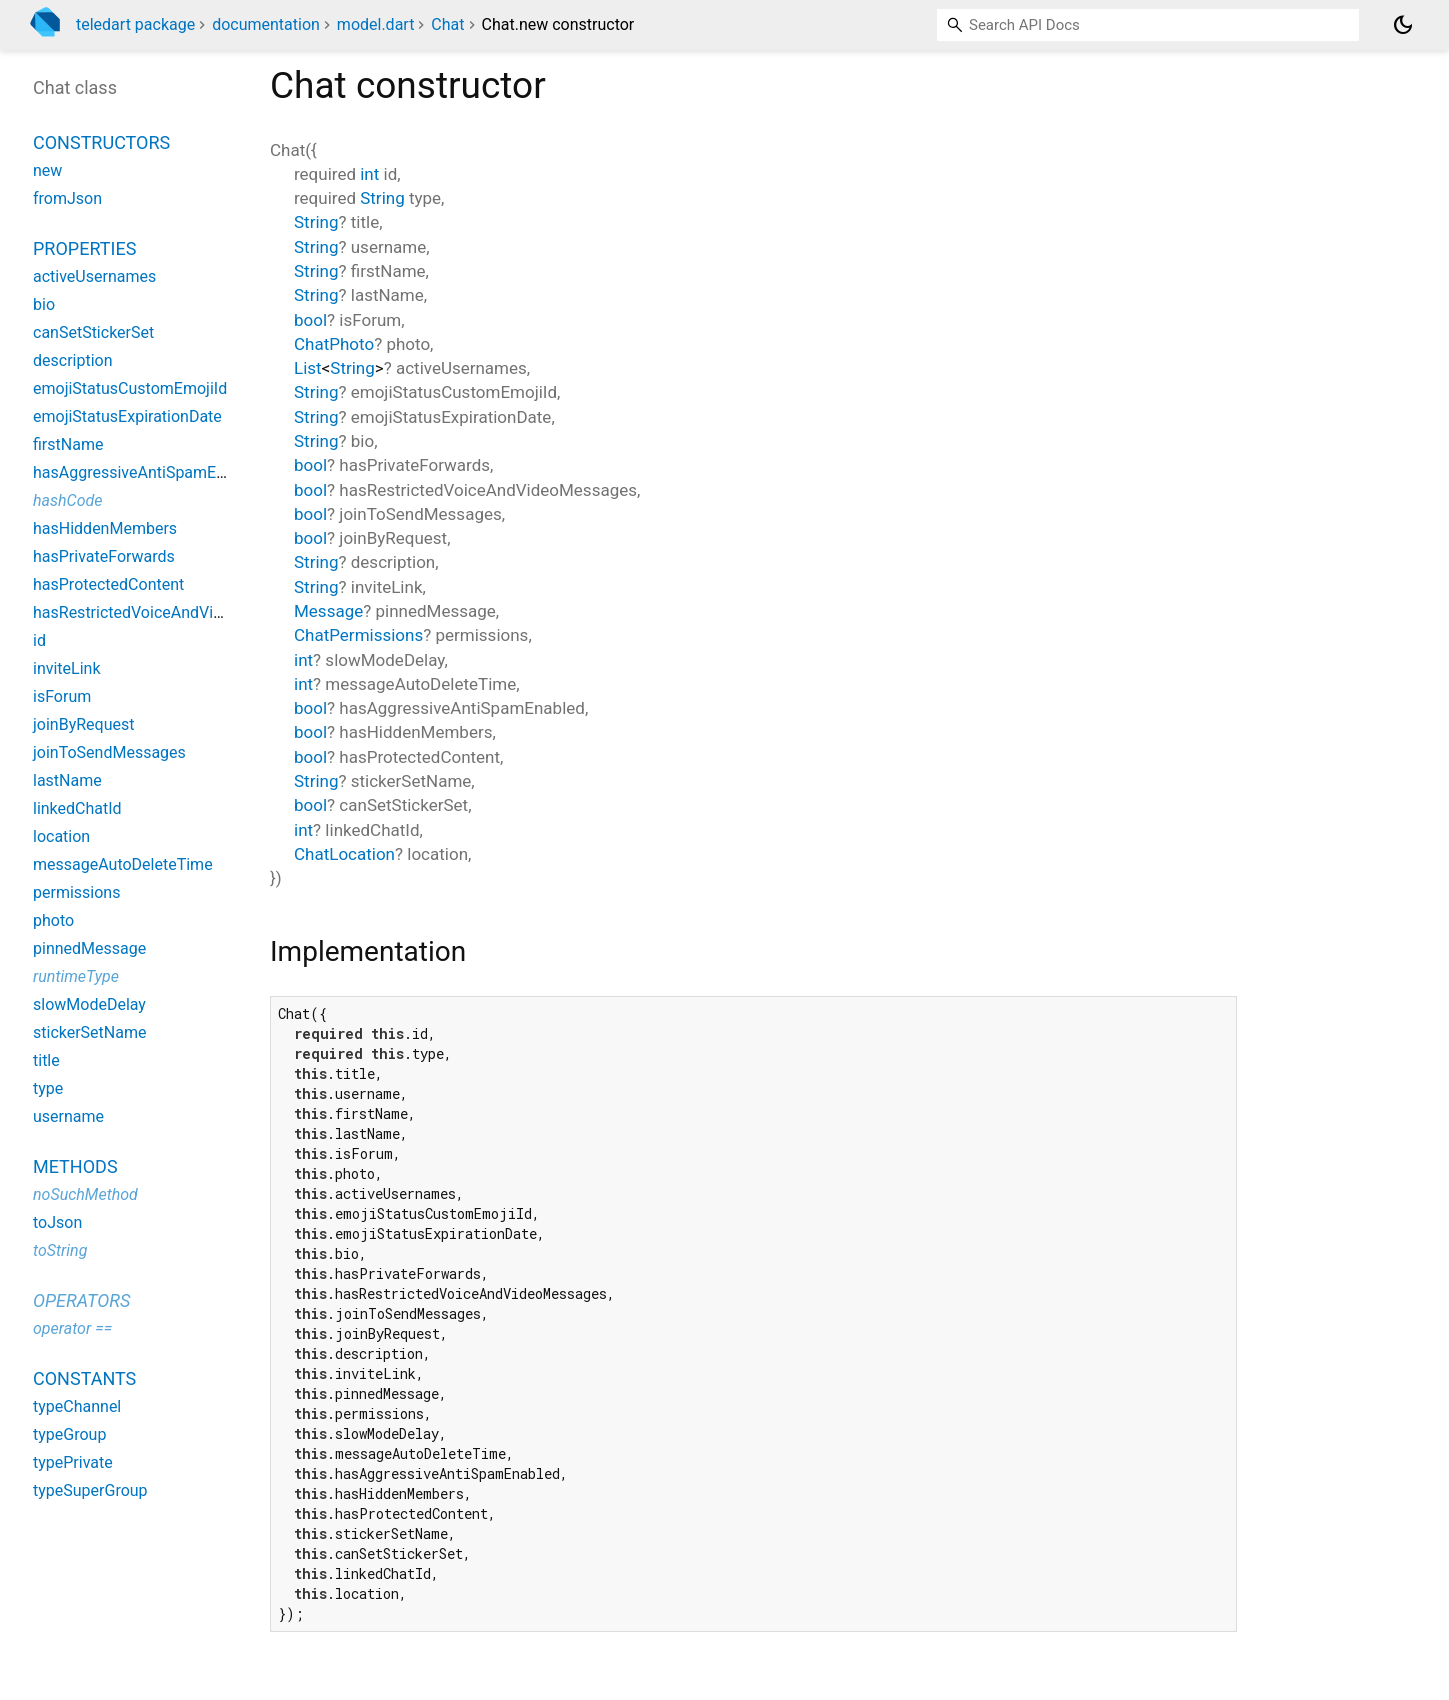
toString (60, 1250)
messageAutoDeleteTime (123, 864)
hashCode (67, 500)
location (61, 836)
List (308, 368)
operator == (72, 1328)
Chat (447, 24)
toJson (57, 1222)
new (47, 170)
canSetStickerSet (93, 332)
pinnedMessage (89, 948)
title (46, 1060)
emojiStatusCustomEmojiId (130, 388)
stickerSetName (89, 1032)
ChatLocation (344, 854)
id (39, 640)
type (48, 1088)
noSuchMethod (85, 1194)
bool (310, 320)
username (68, 1116)
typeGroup (69, 1434)
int (369, 174)
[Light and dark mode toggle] (1403, 25)
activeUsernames (94, 276)
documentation (266, 24)
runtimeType (76, 976)
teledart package (135, 24)
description (73, 360)
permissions (76, 892)
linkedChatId (77, 808)
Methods (75, 1166)
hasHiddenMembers (105, 528)
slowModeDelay (89, 1004)
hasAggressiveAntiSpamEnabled (148, 472)
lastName (67, 780)
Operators (81, 1300)
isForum (62, 696)
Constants (84, 1378)
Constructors (101, 142)
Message (328, 611)
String (382, 198)
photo (53, 920)
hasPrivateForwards (104, 556)
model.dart (376, 24)
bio (44, 304)
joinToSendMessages (109, 752)
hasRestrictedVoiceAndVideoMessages (173, 612)
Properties (84, 248)
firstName (68, 444)
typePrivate (73, 1462)
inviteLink (67, 668)
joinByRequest (83, 724)
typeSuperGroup (90, 1490)
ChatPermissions (358, 635)
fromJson (67, 198)
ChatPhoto (334, 344)
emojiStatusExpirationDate (127, 416)
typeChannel (77, 1406)
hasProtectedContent (108, 584)
